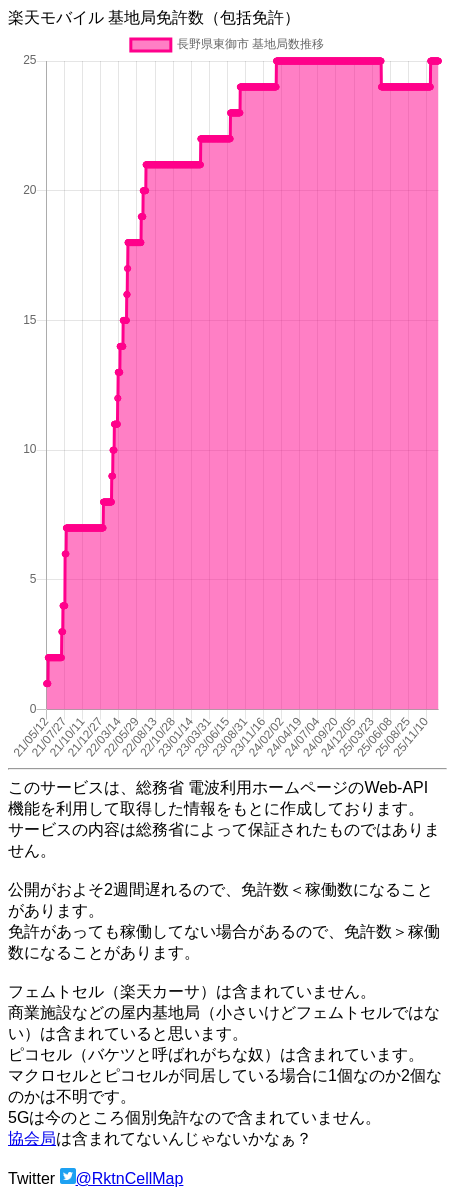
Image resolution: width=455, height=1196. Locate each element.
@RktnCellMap (130, 1178)
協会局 (32, 1138)
